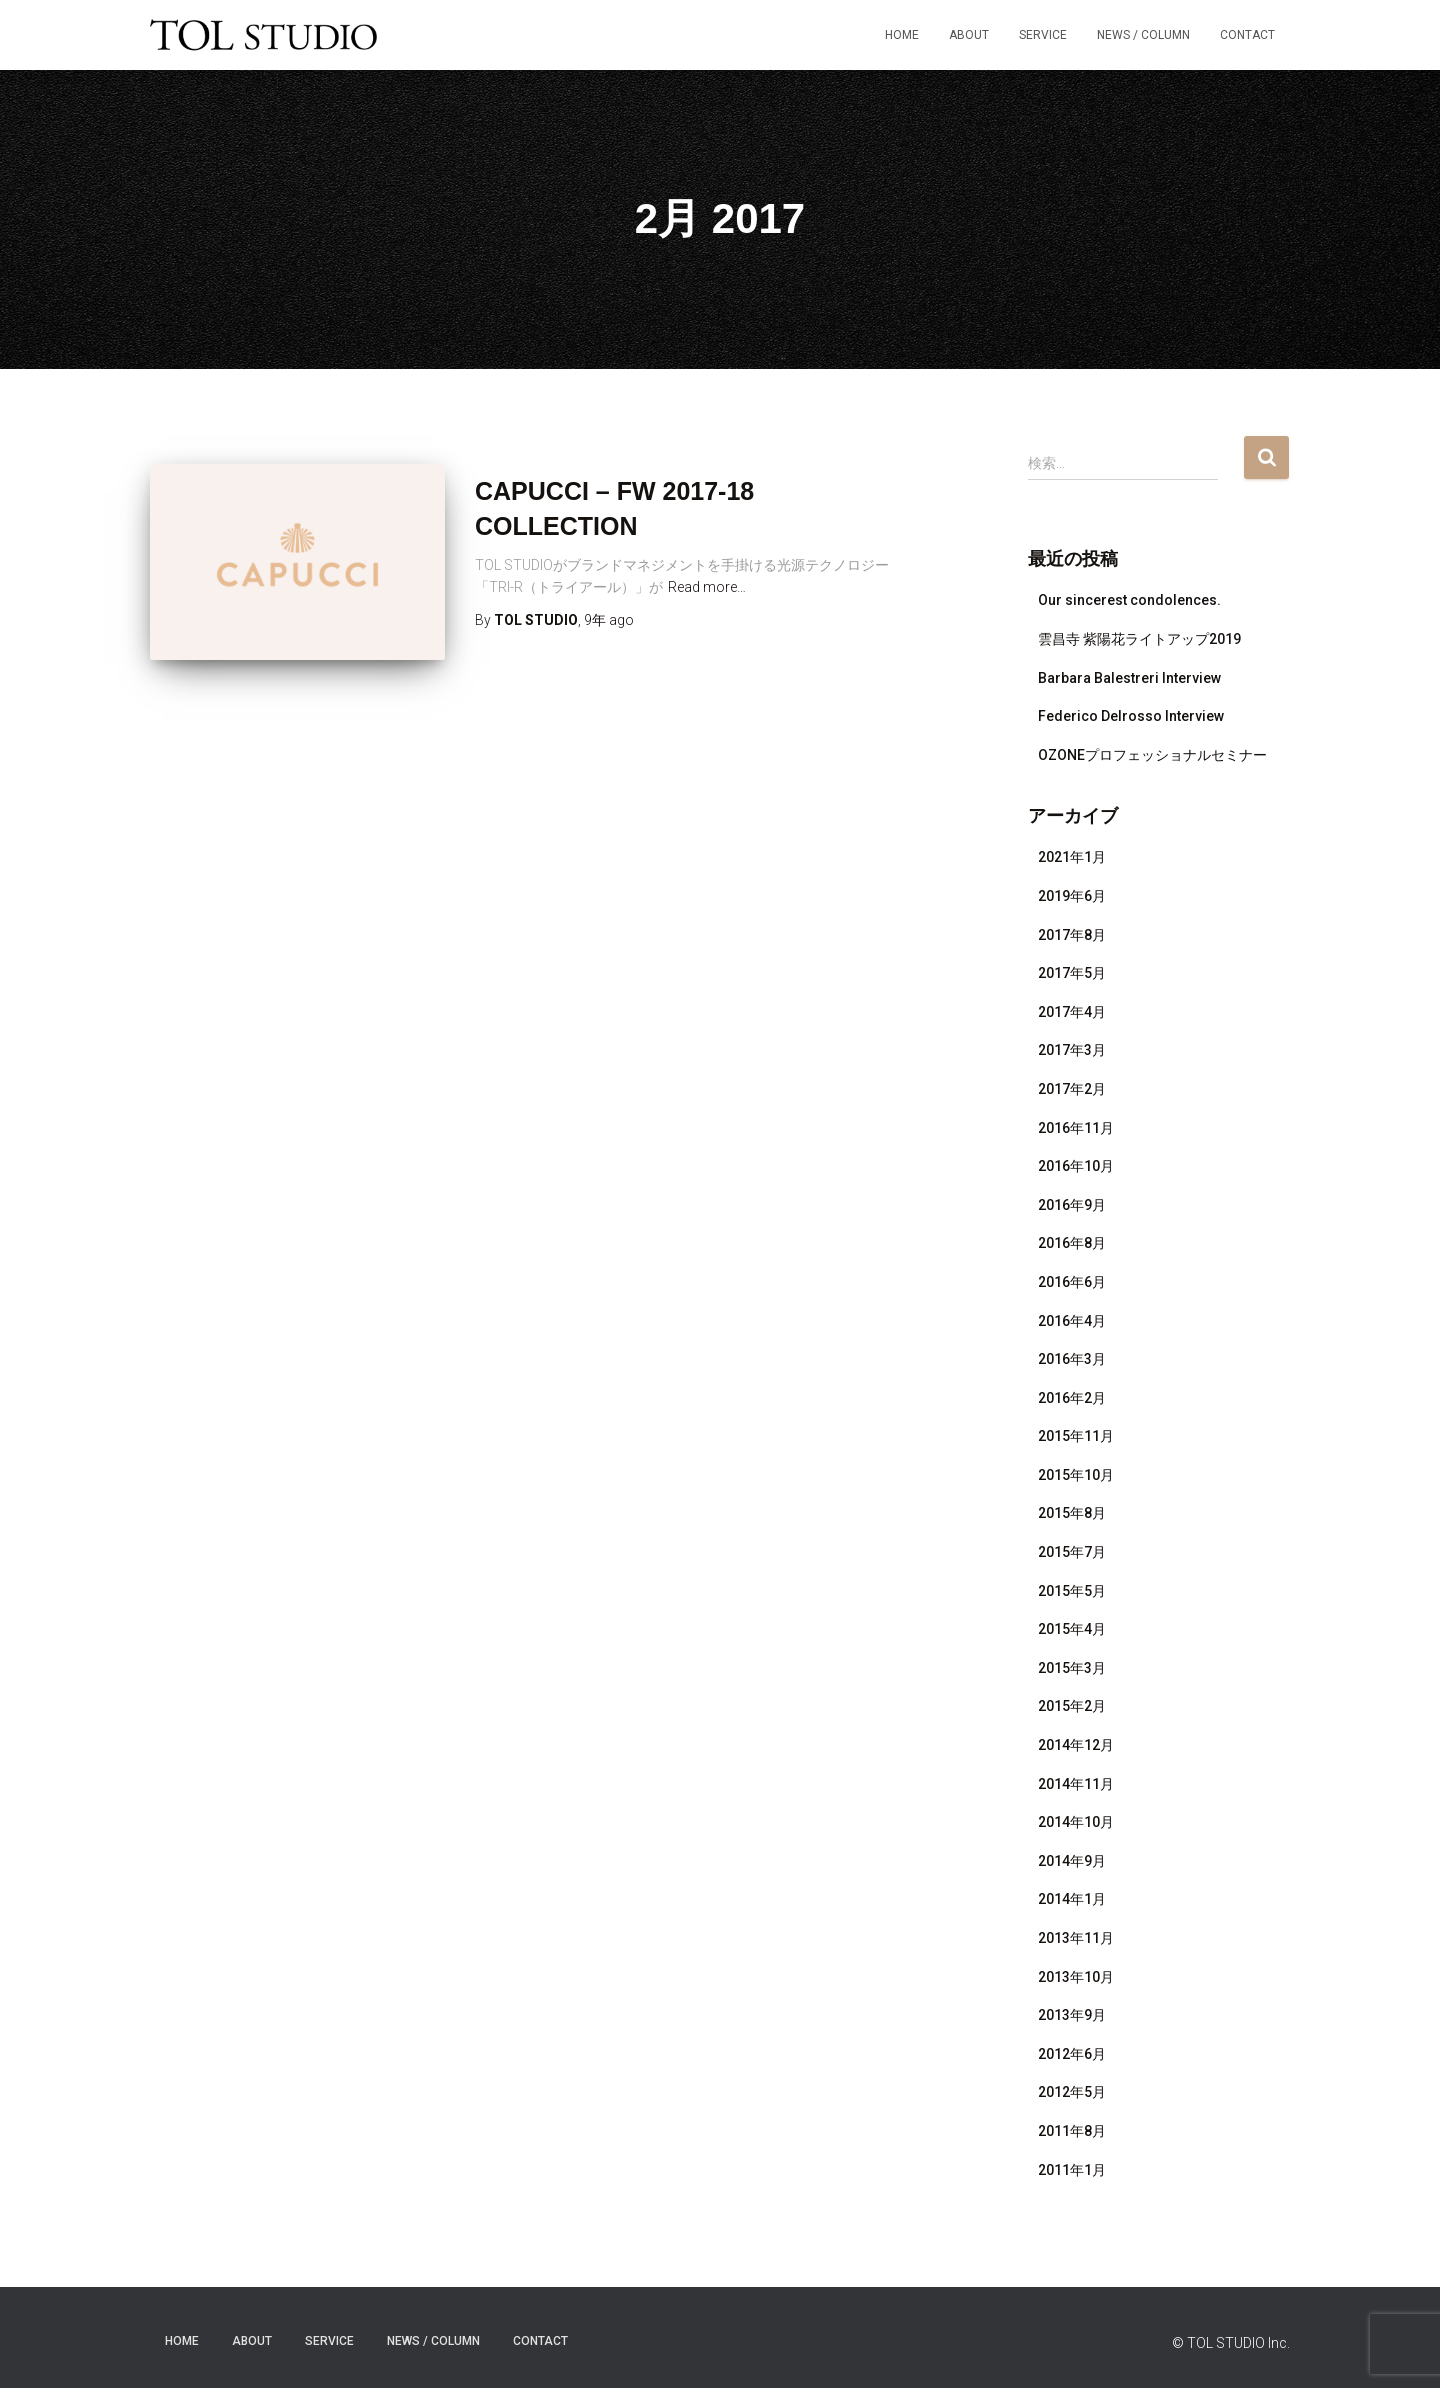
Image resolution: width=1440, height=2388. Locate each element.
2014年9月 (1072, 1861)
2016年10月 (1076, 1166)
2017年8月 (1072, 935)
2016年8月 (1072, 1243)
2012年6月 (1072, 2054)
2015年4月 (1072, 1629)
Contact (1247, 35)
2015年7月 (1072, 1552)
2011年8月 (1072, 2131)
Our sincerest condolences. (1129, 600)
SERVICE (1043, 35)
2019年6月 (1072, 896)
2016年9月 (1072, 1205)
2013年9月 (1072, 2015)
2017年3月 (1072, 1050)
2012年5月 (1072, 2092)
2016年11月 (1076, 1128)
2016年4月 (1072, 1321)
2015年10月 (1076, 1475)
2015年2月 (1072, 1706)
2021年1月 (1072, 857)
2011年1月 (1072, 2170)
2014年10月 (1076, 1822)
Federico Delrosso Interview (1131, 716)
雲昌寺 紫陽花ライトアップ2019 (1139, 639)
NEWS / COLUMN (1143, 35)
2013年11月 (1076, 1938)
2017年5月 (1072, 973)
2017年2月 (1072, 1089)
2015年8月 (1072, 1513)
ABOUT (969, 35)
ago (609, 620)
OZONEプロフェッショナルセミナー (1152, 755)
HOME (902, 35)
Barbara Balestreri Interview (1129, 678)
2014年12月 (1076, 1745)
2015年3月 (1072, 1668)
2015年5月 (1072, 1591)
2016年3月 (1072, 1359)
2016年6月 (1072, 1282)
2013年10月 (1076, 1977)
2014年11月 (1076, 1784)
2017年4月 (1072, 1012)
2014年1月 (1072, 1899)
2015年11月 (1076, 1436)
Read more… (707, 587)
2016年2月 (1072, 1398)
